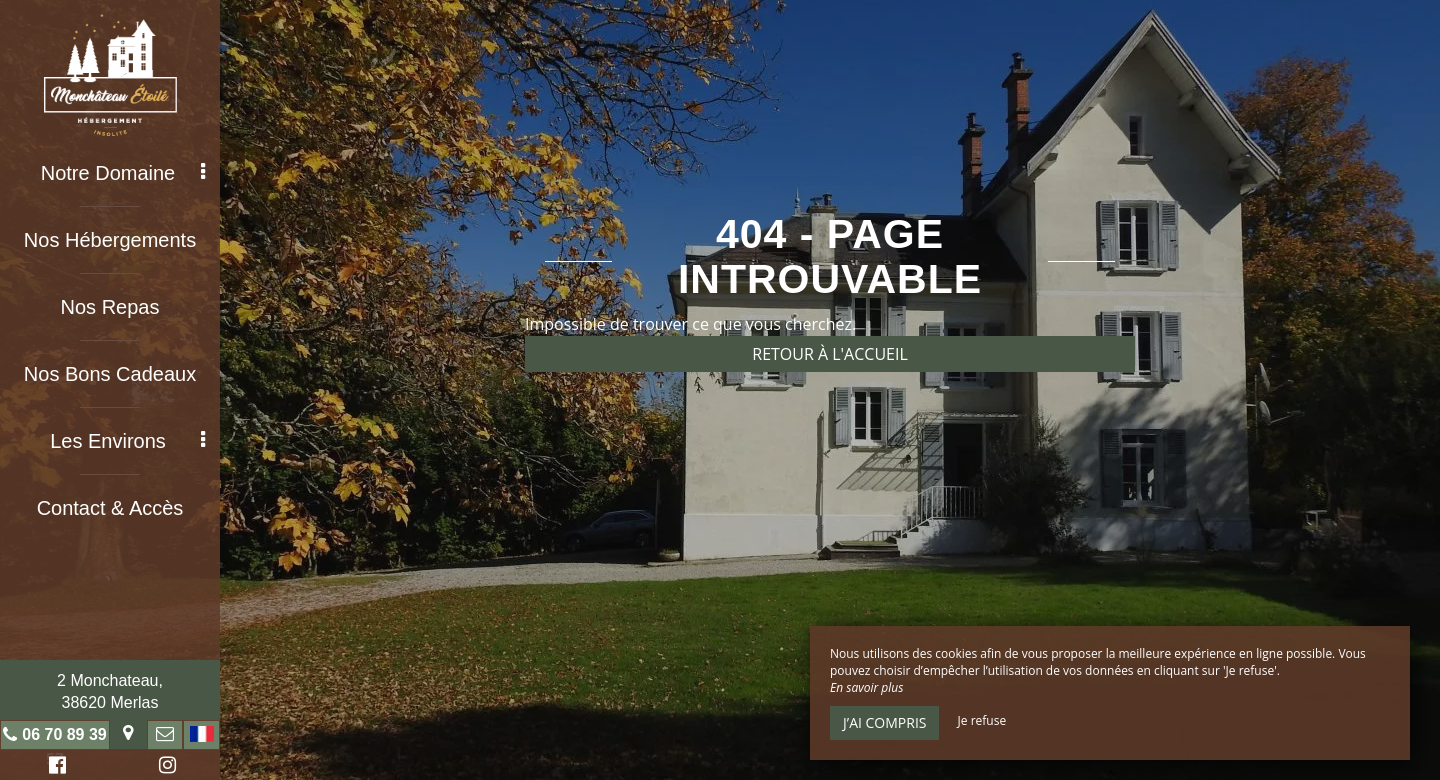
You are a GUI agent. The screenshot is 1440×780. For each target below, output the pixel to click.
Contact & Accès (110, 508)
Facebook (54, 767)
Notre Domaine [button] (123, 173)
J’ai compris (884, 722)
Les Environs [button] (127, 441)
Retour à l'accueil (830, 354)
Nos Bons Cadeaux (110, 374)
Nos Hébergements (110, 240)
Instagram (164, 767)
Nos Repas (110, 307)
